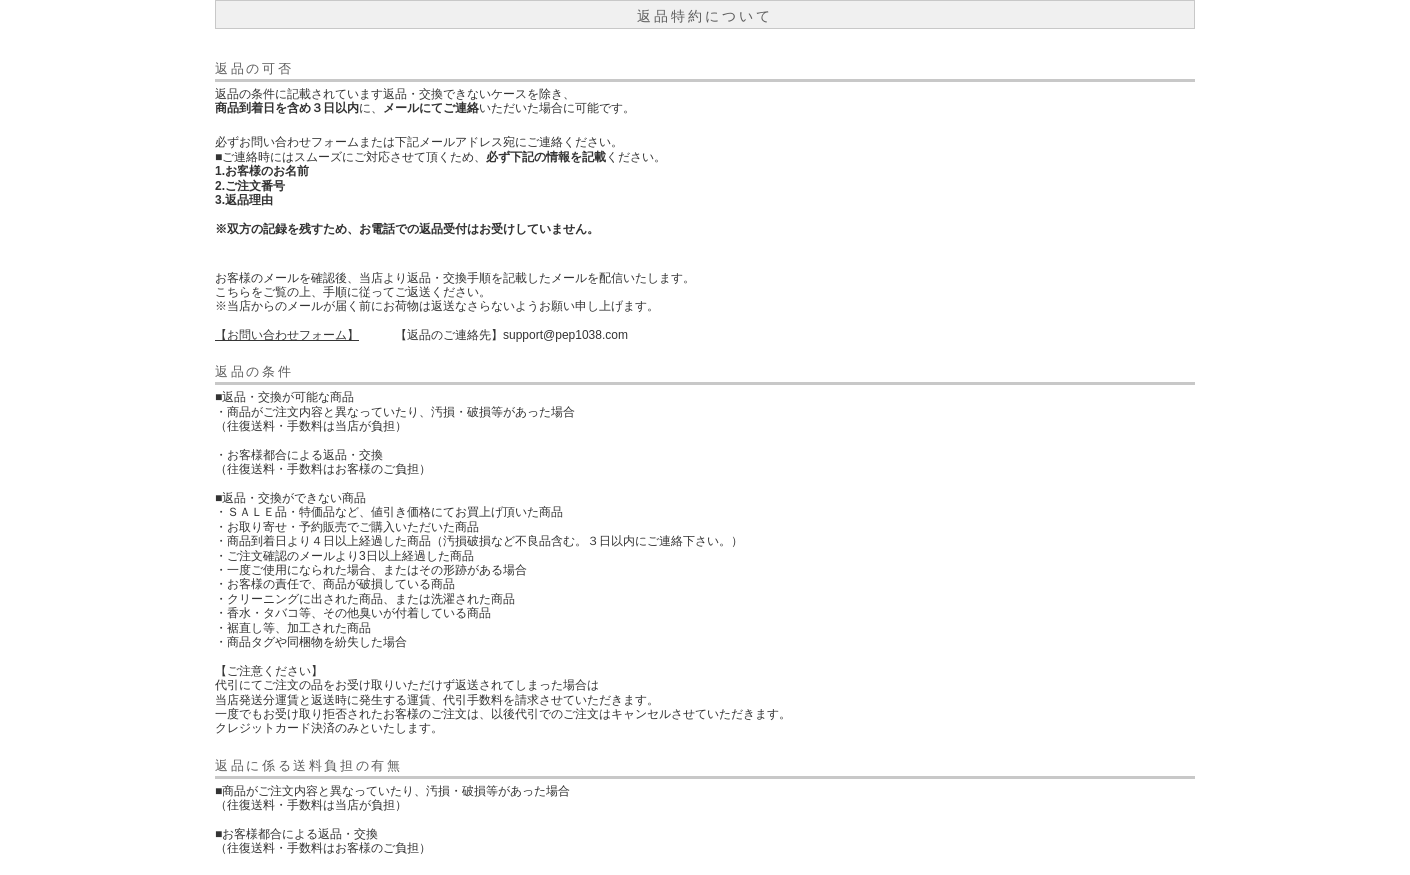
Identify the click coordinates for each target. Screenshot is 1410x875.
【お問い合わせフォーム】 (287, 335)
